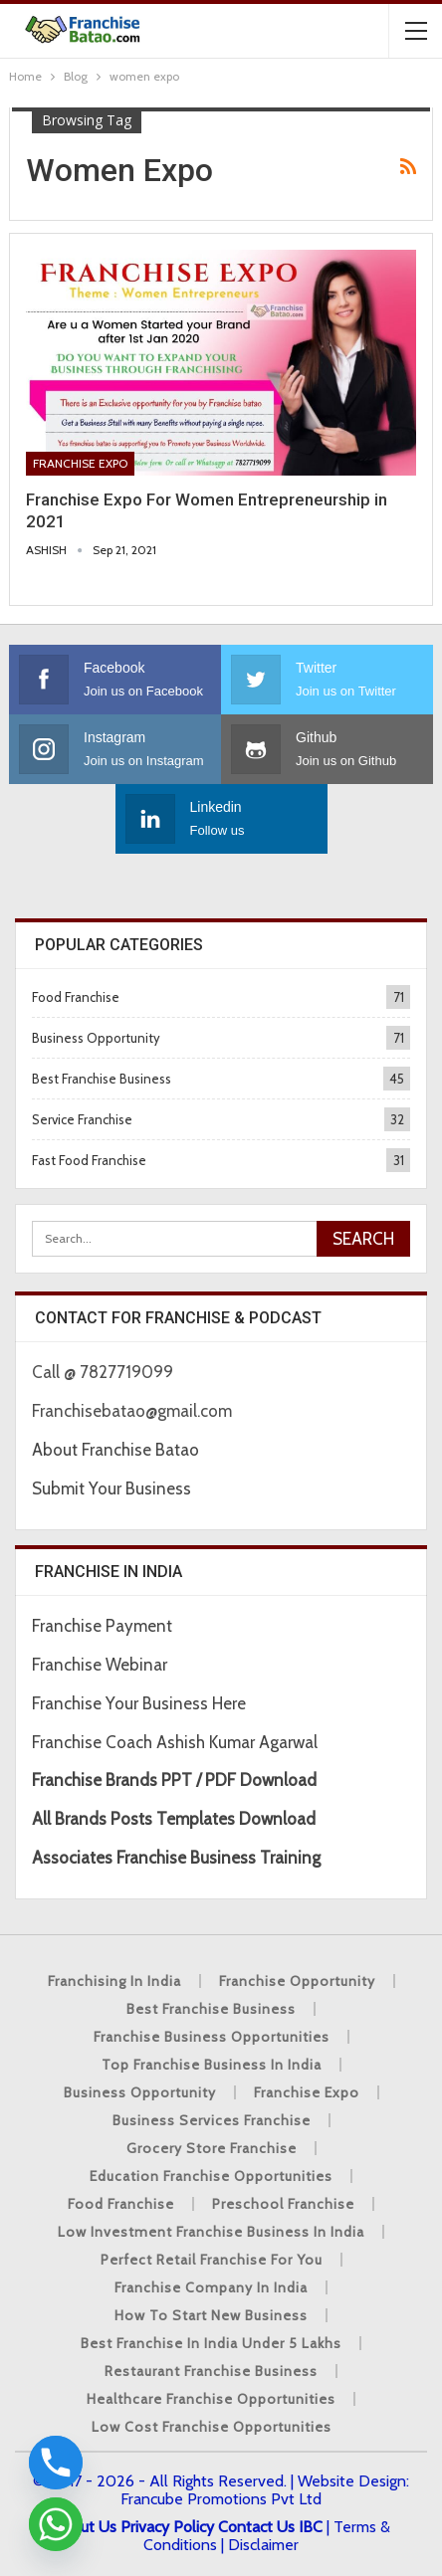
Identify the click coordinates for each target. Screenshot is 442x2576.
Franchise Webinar (99, 1665)
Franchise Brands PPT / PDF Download (174, 1780)
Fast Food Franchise (89, 1160)
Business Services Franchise (211, 2120)
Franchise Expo (80, 463)
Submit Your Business (111, 1488)
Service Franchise (82, 1119)
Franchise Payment (102, 1626)
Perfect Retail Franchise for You (212, 2260)
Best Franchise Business (101, 1079)
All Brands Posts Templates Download (174, 1819)
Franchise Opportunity (297, 1981)
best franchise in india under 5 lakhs (211, 2343)
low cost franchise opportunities (212, 2427)
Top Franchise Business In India (212, 2065)
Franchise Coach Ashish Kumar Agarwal (175, 1742)
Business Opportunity (96, 1038)
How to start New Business (211, 2315)
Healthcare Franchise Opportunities (211, 2399)
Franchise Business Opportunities (212, 2037)
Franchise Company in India (211, 2287)
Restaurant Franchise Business (211, 2371)
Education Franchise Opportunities (211, 2176)
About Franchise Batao (115, 1450)
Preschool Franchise (283, 2204)
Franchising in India (114, 1981)
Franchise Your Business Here (141, 1703)
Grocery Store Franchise (211, 2148)
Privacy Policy (167, 2526)
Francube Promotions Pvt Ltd (221, 2498)
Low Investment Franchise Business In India (211, 2232)
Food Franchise (75, 997)
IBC (311, 2526)
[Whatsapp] (56, 2524)
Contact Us (256, 2526)
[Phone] (56, 2462)
